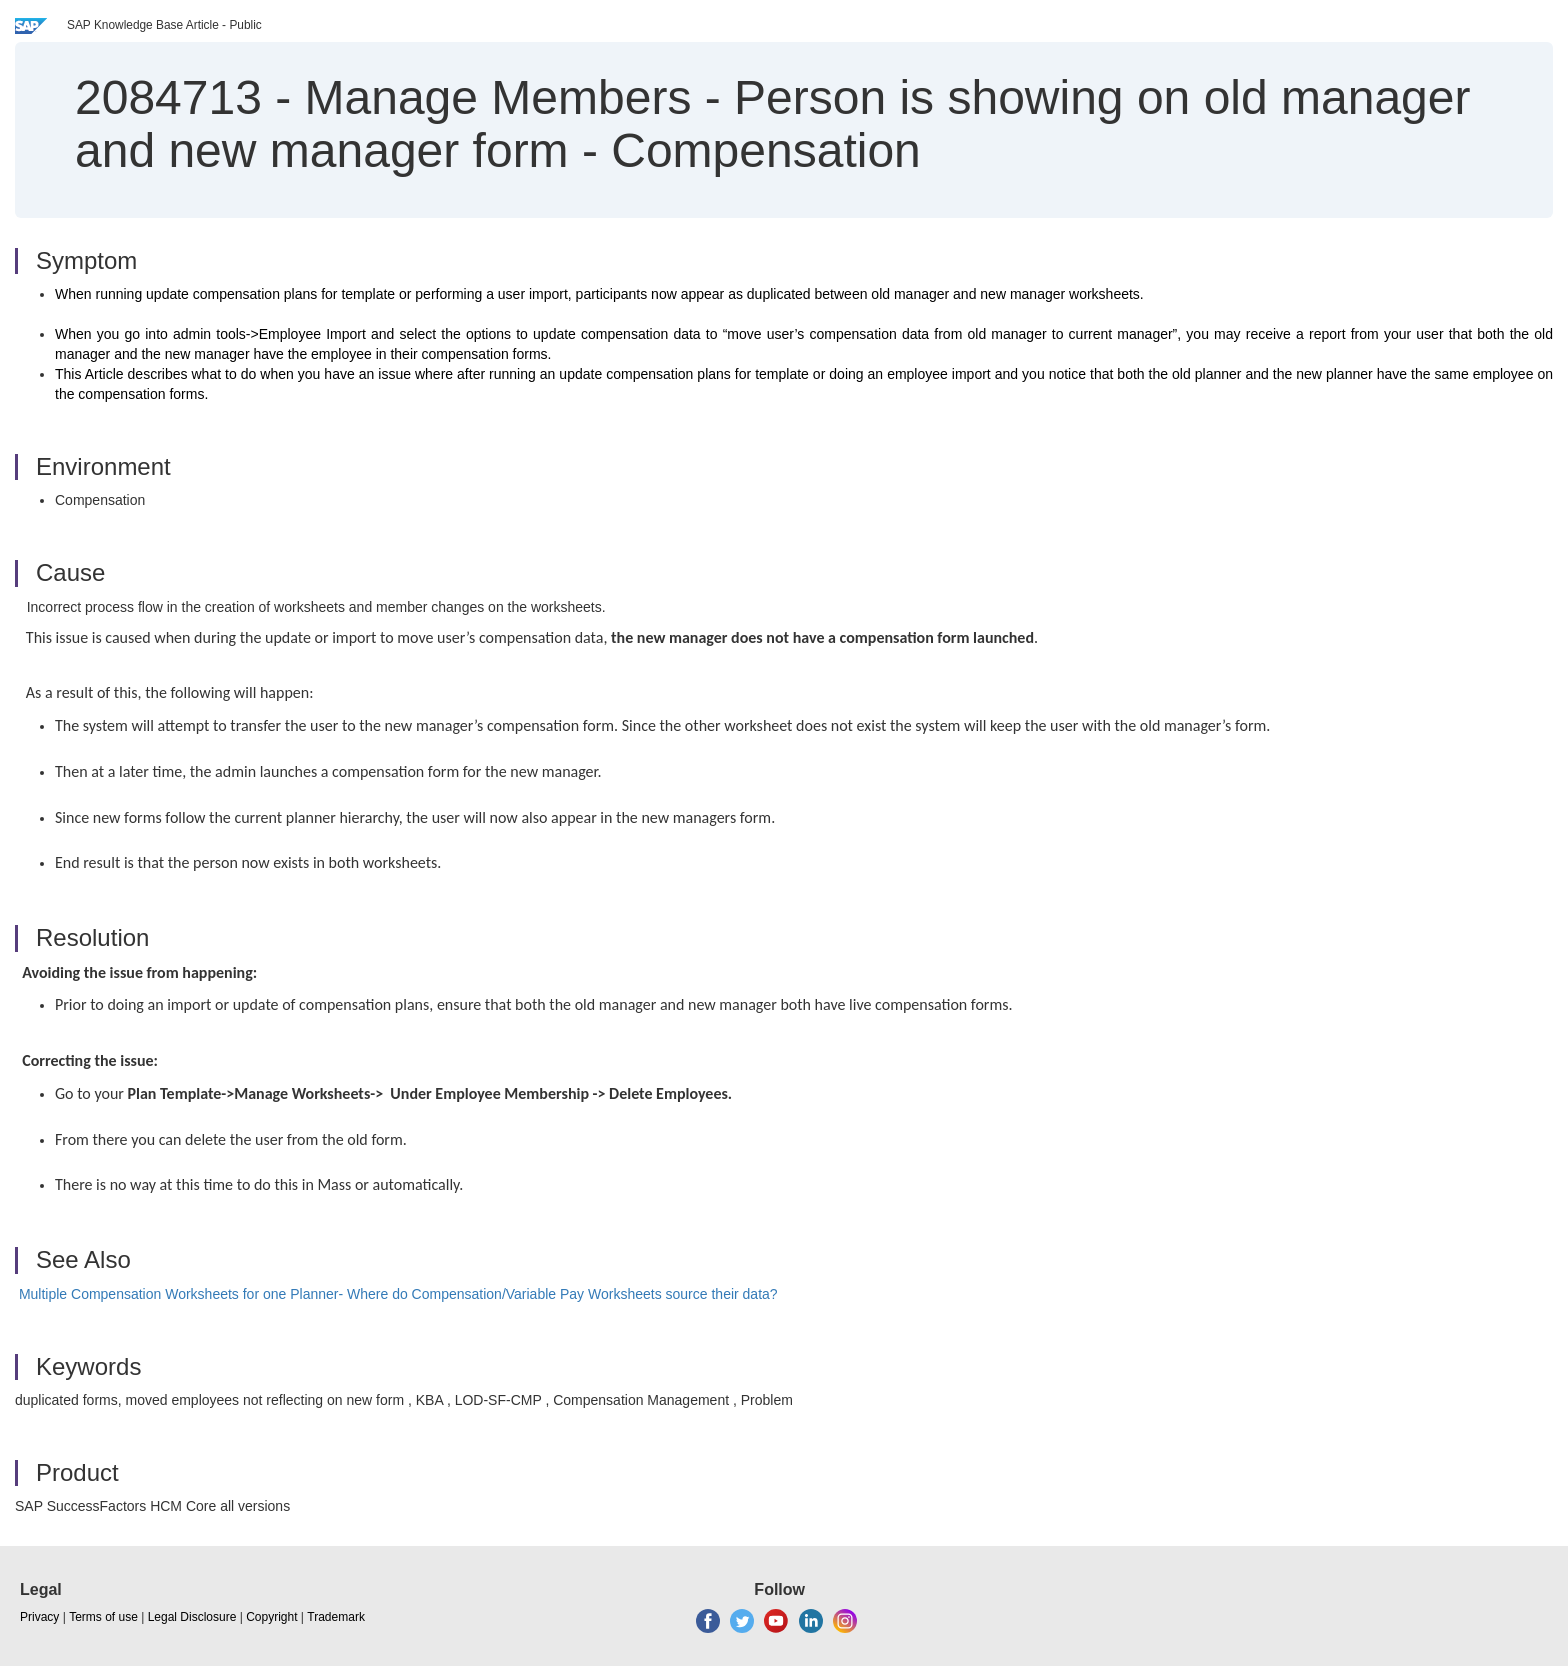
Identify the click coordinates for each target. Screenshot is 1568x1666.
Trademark (336, 1617)
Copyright (271, 1617)
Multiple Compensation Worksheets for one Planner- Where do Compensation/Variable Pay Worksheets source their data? (398, 1294)
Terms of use (103, 1617)
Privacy (39, 1617)
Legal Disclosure (192, 1617)
